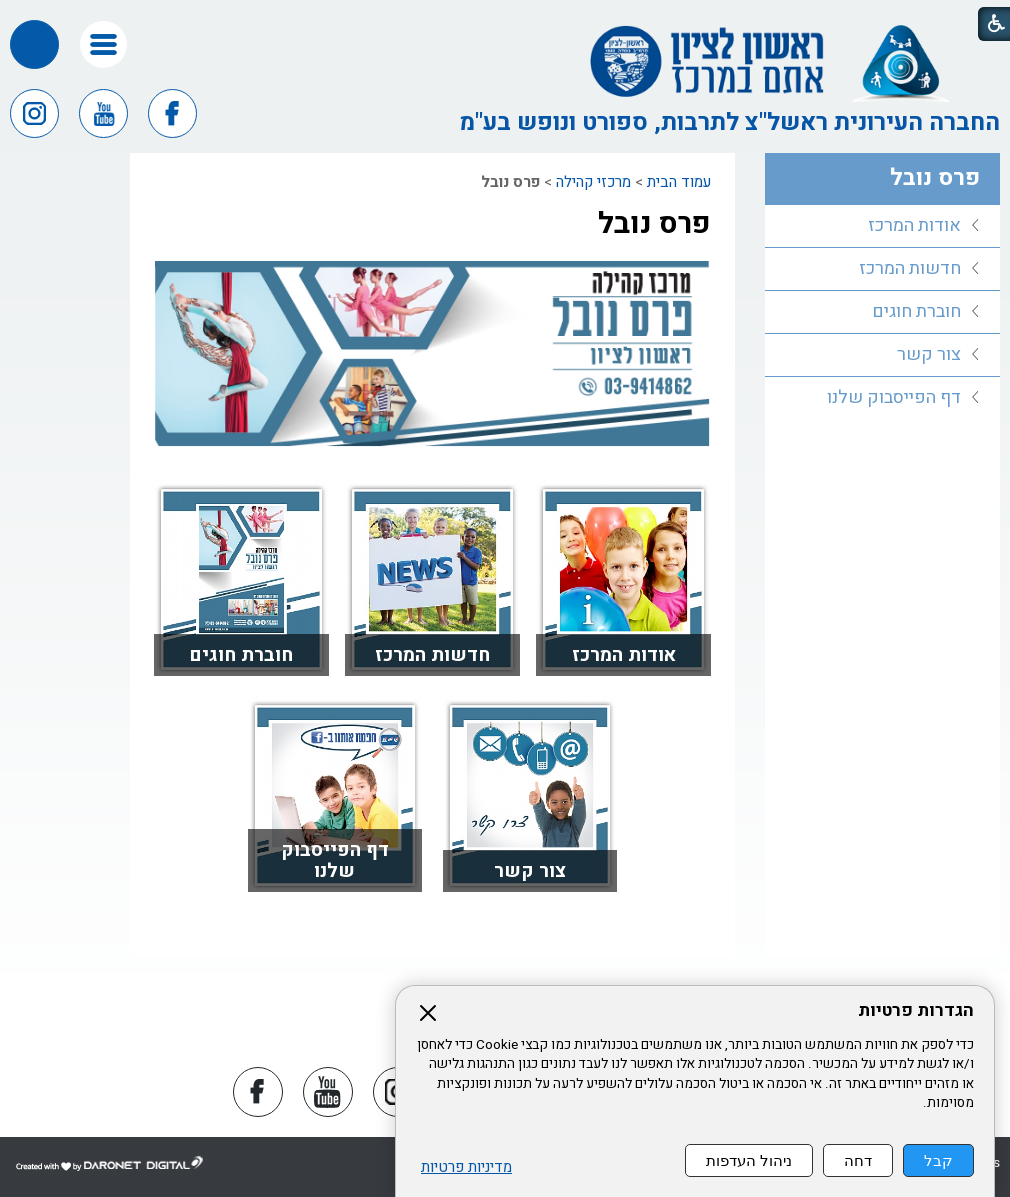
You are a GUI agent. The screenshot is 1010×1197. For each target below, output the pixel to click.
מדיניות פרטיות (466, 1167)
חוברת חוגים (241, 655)
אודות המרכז (624, 655)
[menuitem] (882, 226)
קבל (938, 1160)
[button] (103, 44)
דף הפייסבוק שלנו (335, 860)
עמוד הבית (679, 182)
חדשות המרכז (432, 655)
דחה (858, 1160)
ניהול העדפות (749, 1160)
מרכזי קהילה (593, 182)
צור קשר (530, 871)
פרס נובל (654, 224)
